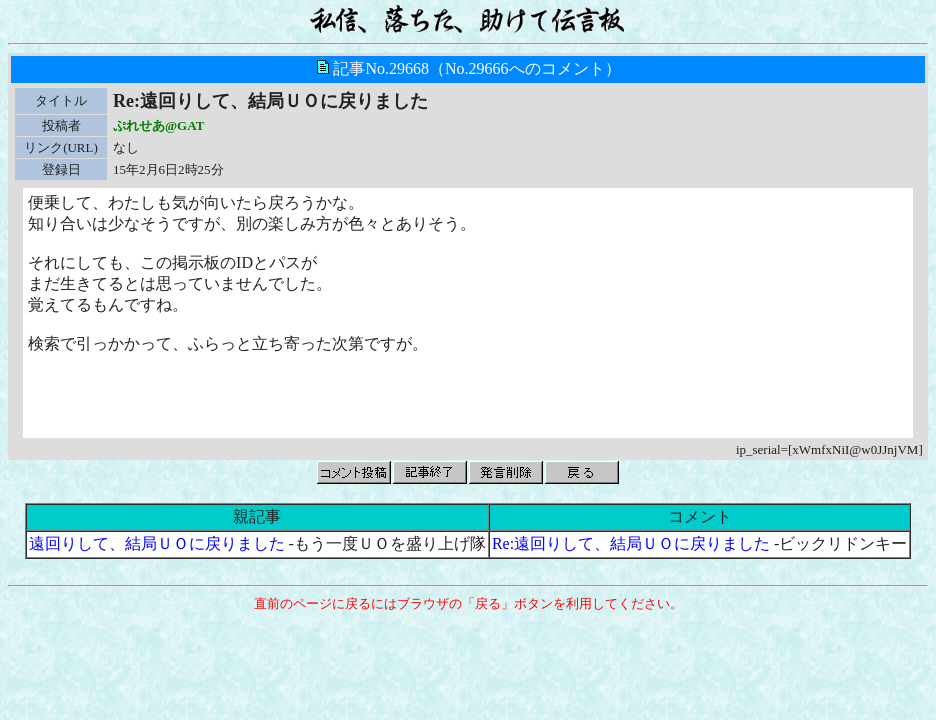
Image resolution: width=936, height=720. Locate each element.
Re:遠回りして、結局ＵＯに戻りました (631, 543)
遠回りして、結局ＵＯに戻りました (157, 543)
